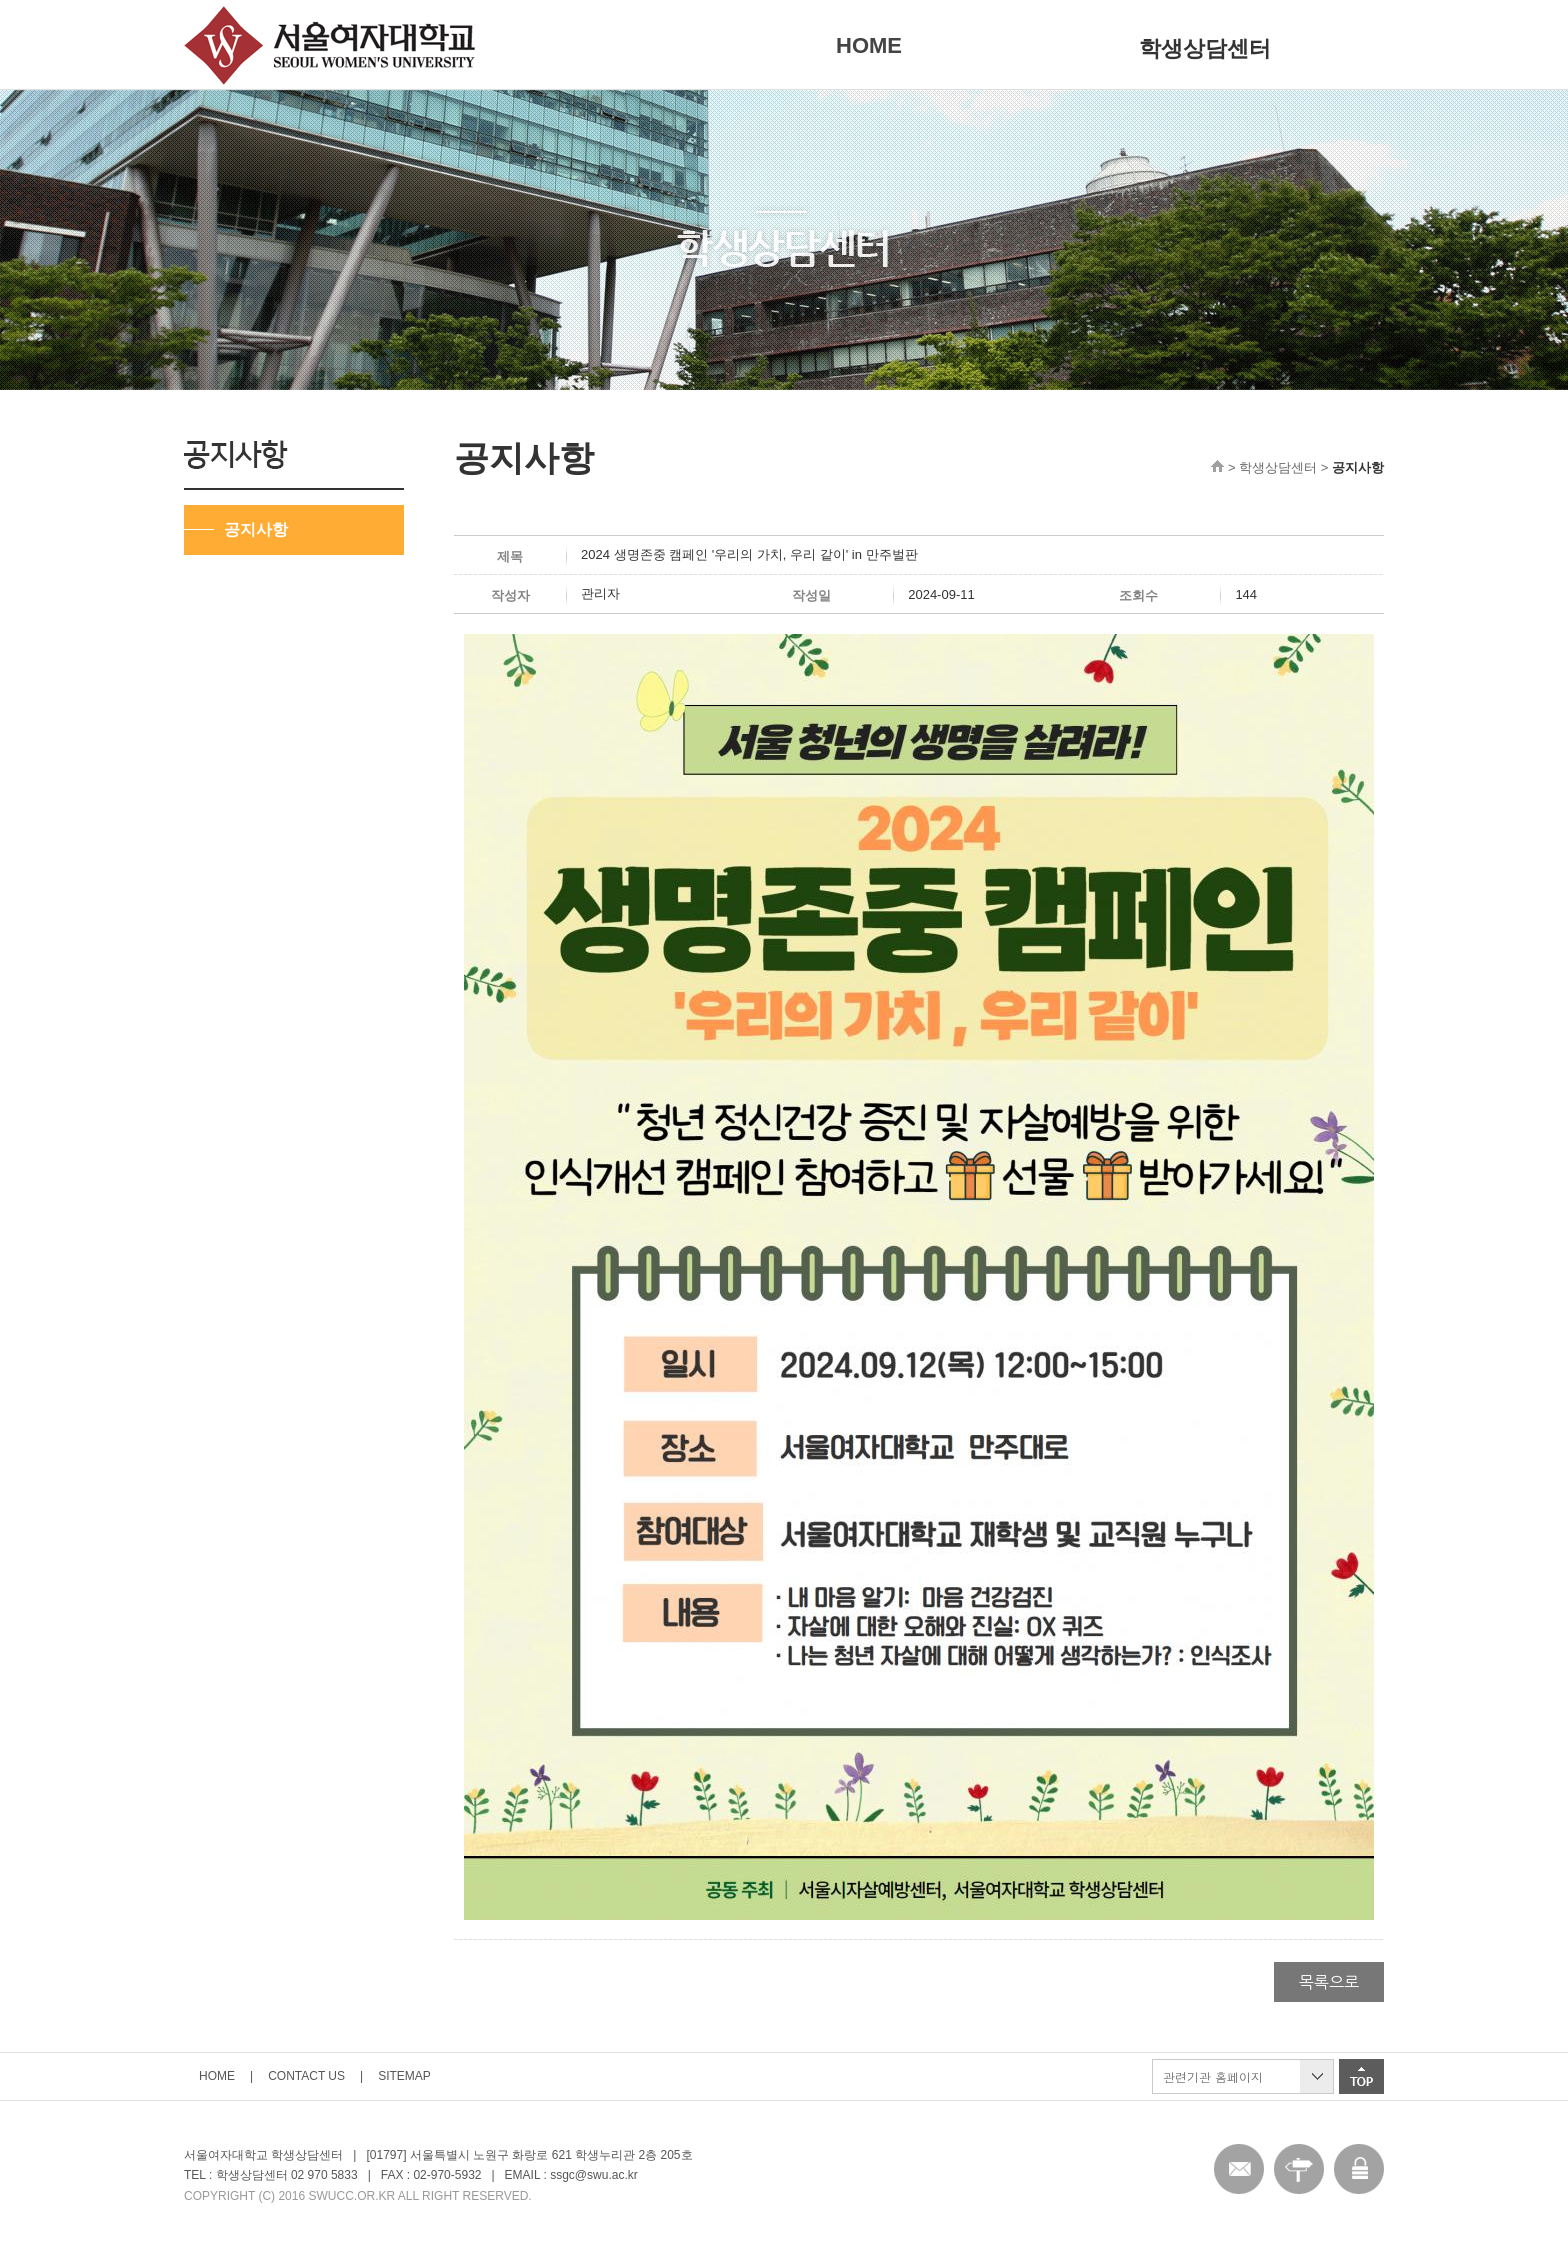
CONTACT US (306, 2076)
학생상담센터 (1205, 48)
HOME (869, 45)
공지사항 (256, 529)
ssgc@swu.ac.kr (594, 2175)
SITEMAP (404, 2076)
